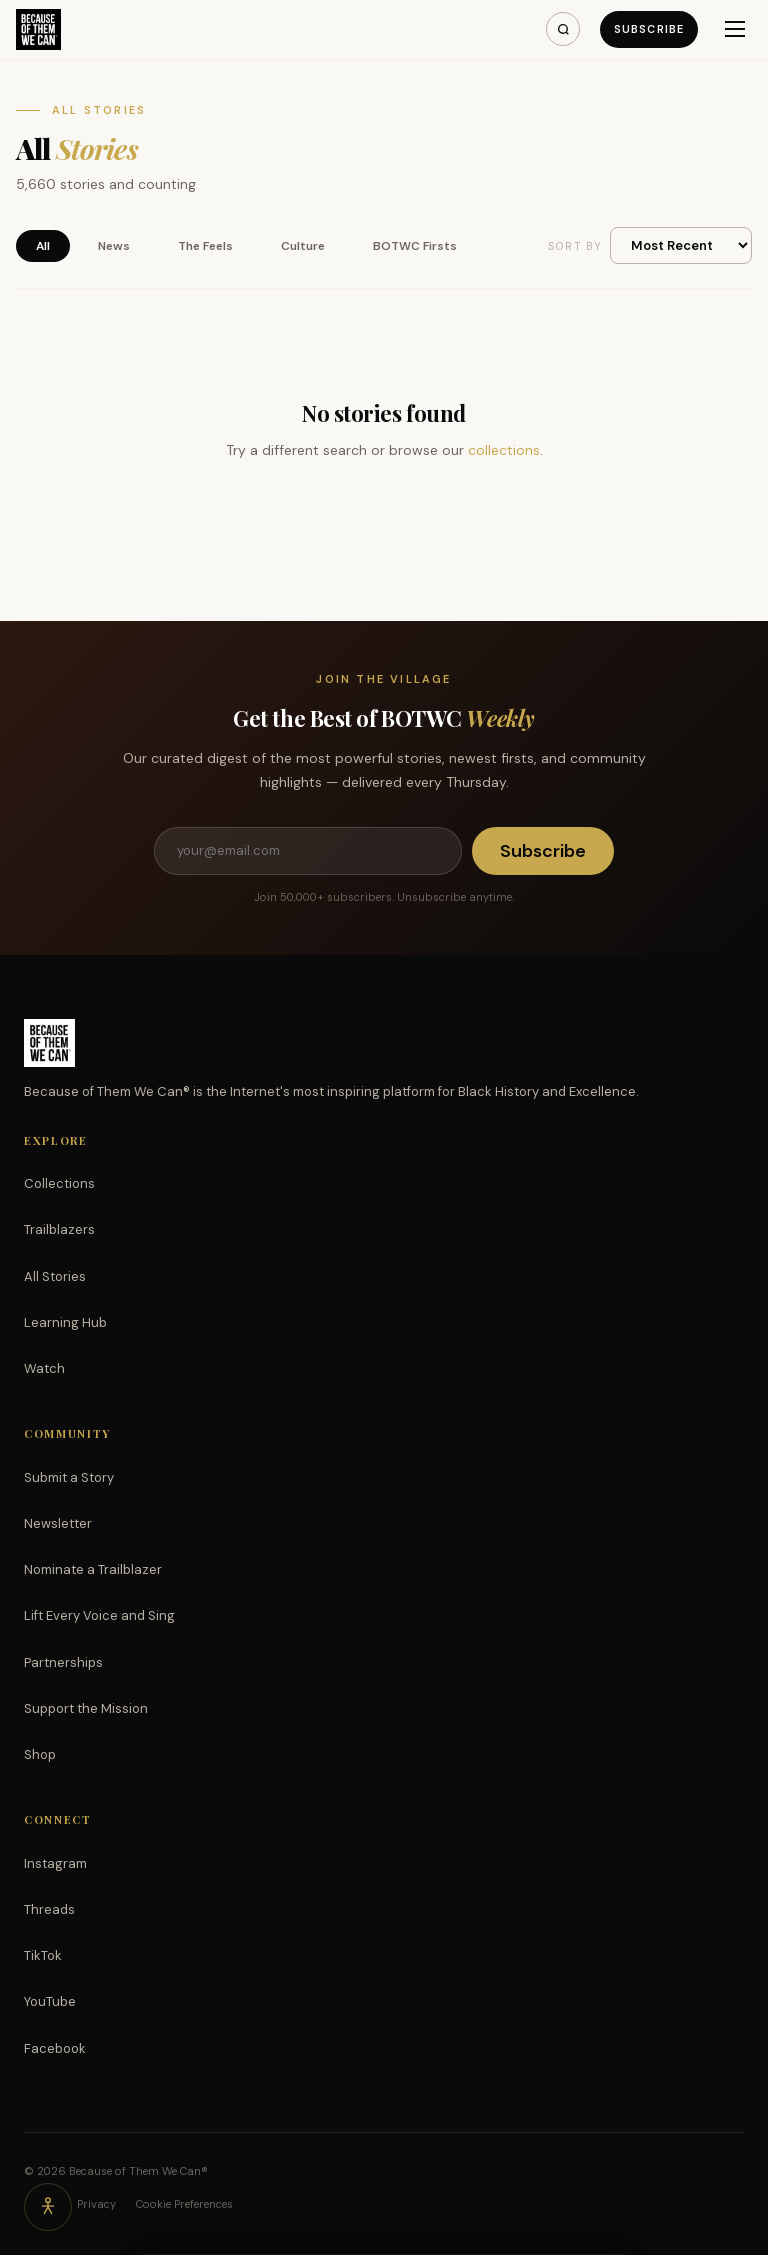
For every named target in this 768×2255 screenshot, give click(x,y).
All (43, 246)
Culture (303, 246)
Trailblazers (59, 1229)
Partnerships (63, 1662)
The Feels (205, 246)
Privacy (96, 2204)
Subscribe (649, 29)
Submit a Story (69, 1477)
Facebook (55, 2048)
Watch (44, 1368)
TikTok (43, 1955)
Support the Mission (86, 1708)
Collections (59, 1183)
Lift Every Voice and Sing (99, 1615)
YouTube (50, 2001)
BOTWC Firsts (415, 246)
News (114, 246)
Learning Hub (65, 1322)
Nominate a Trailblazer (93, 1569)
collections (504, 450)
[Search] (563, 29)
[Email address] (308, 851)
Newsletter (58, 1523)
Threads (49, 1909)
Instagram (55, 1863)
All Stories (55, 1276)
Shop (40, 1754)
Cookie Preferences (184, 2204)
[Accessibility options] (48, 2207)
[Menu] (735, 29)
